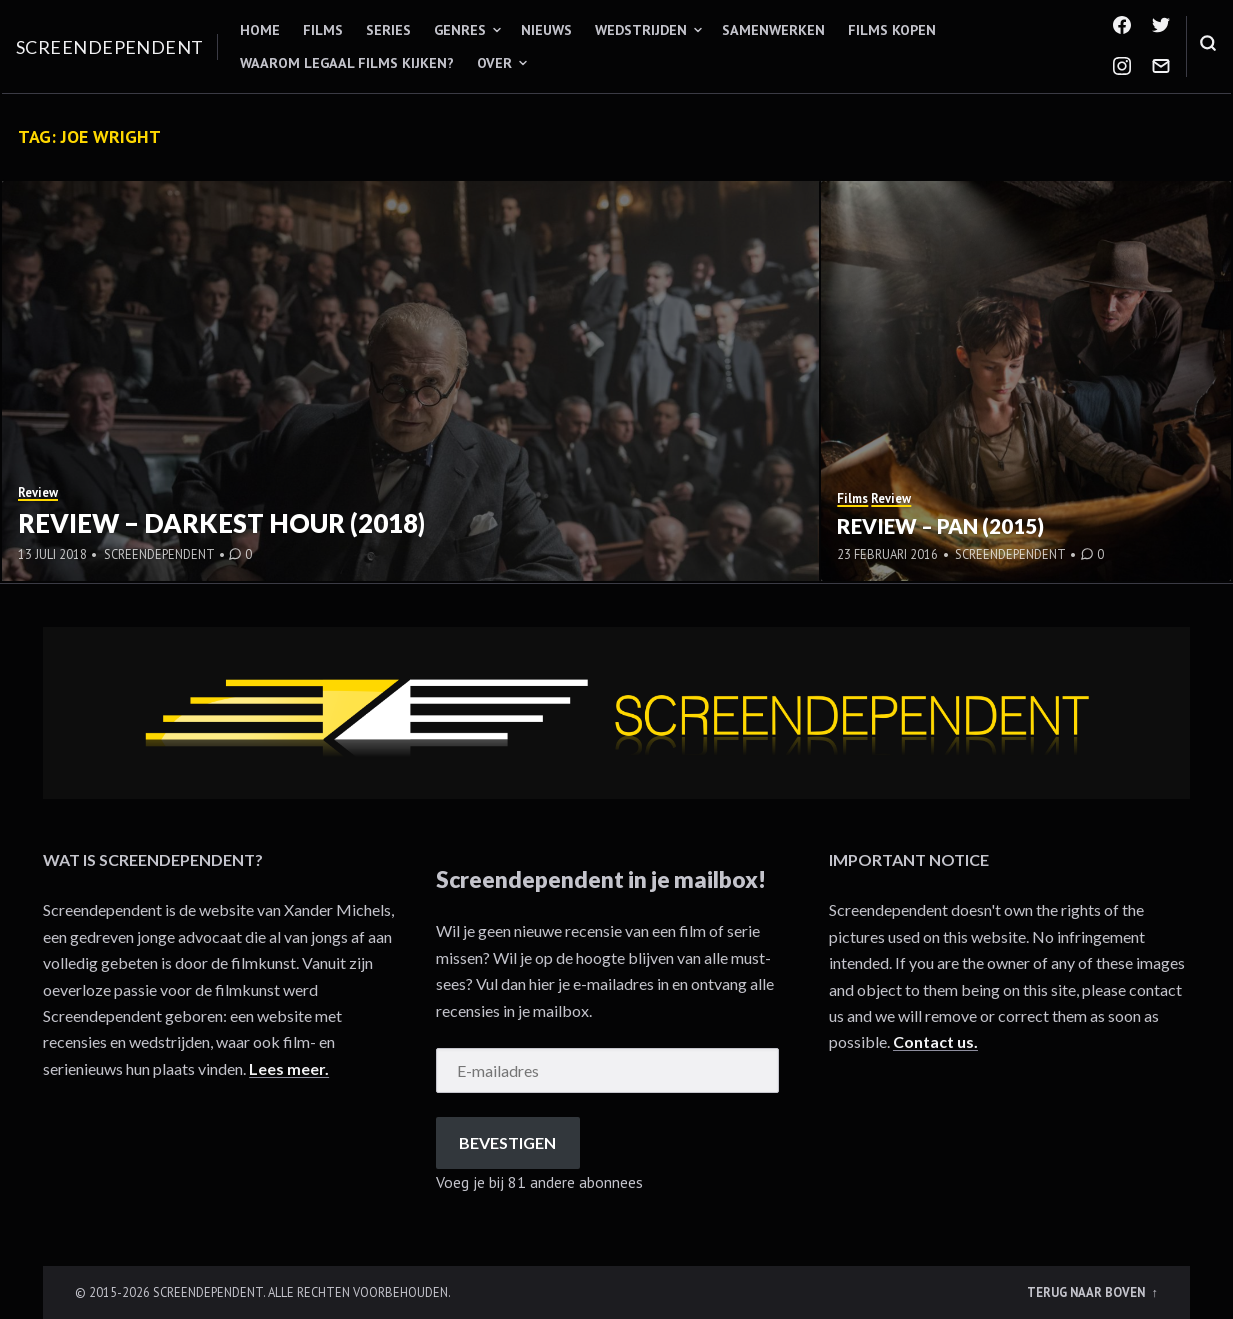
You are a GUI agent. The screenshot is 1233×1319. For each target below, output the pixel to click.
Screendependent (110, 47)
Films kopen (892, 30)
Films (323, 30)
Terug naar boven (1087, 1292)
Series (388, 30)
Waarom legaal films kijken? (347, 63)
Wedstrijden (641, 30)
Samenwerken (773, 30)
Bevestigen (507, 1142)
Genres (460, 30)
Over (494, 63)
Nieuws (546, 30)
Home (260, 30)
